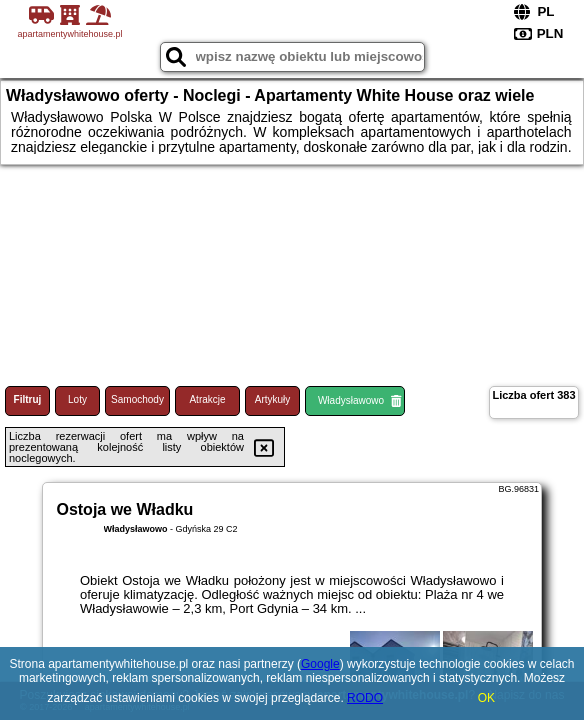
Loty (77, 399)
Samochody (137, 399)
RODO (365, 698)
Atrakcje (207, 399)
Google (320, 664)
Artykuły (273, 399)
